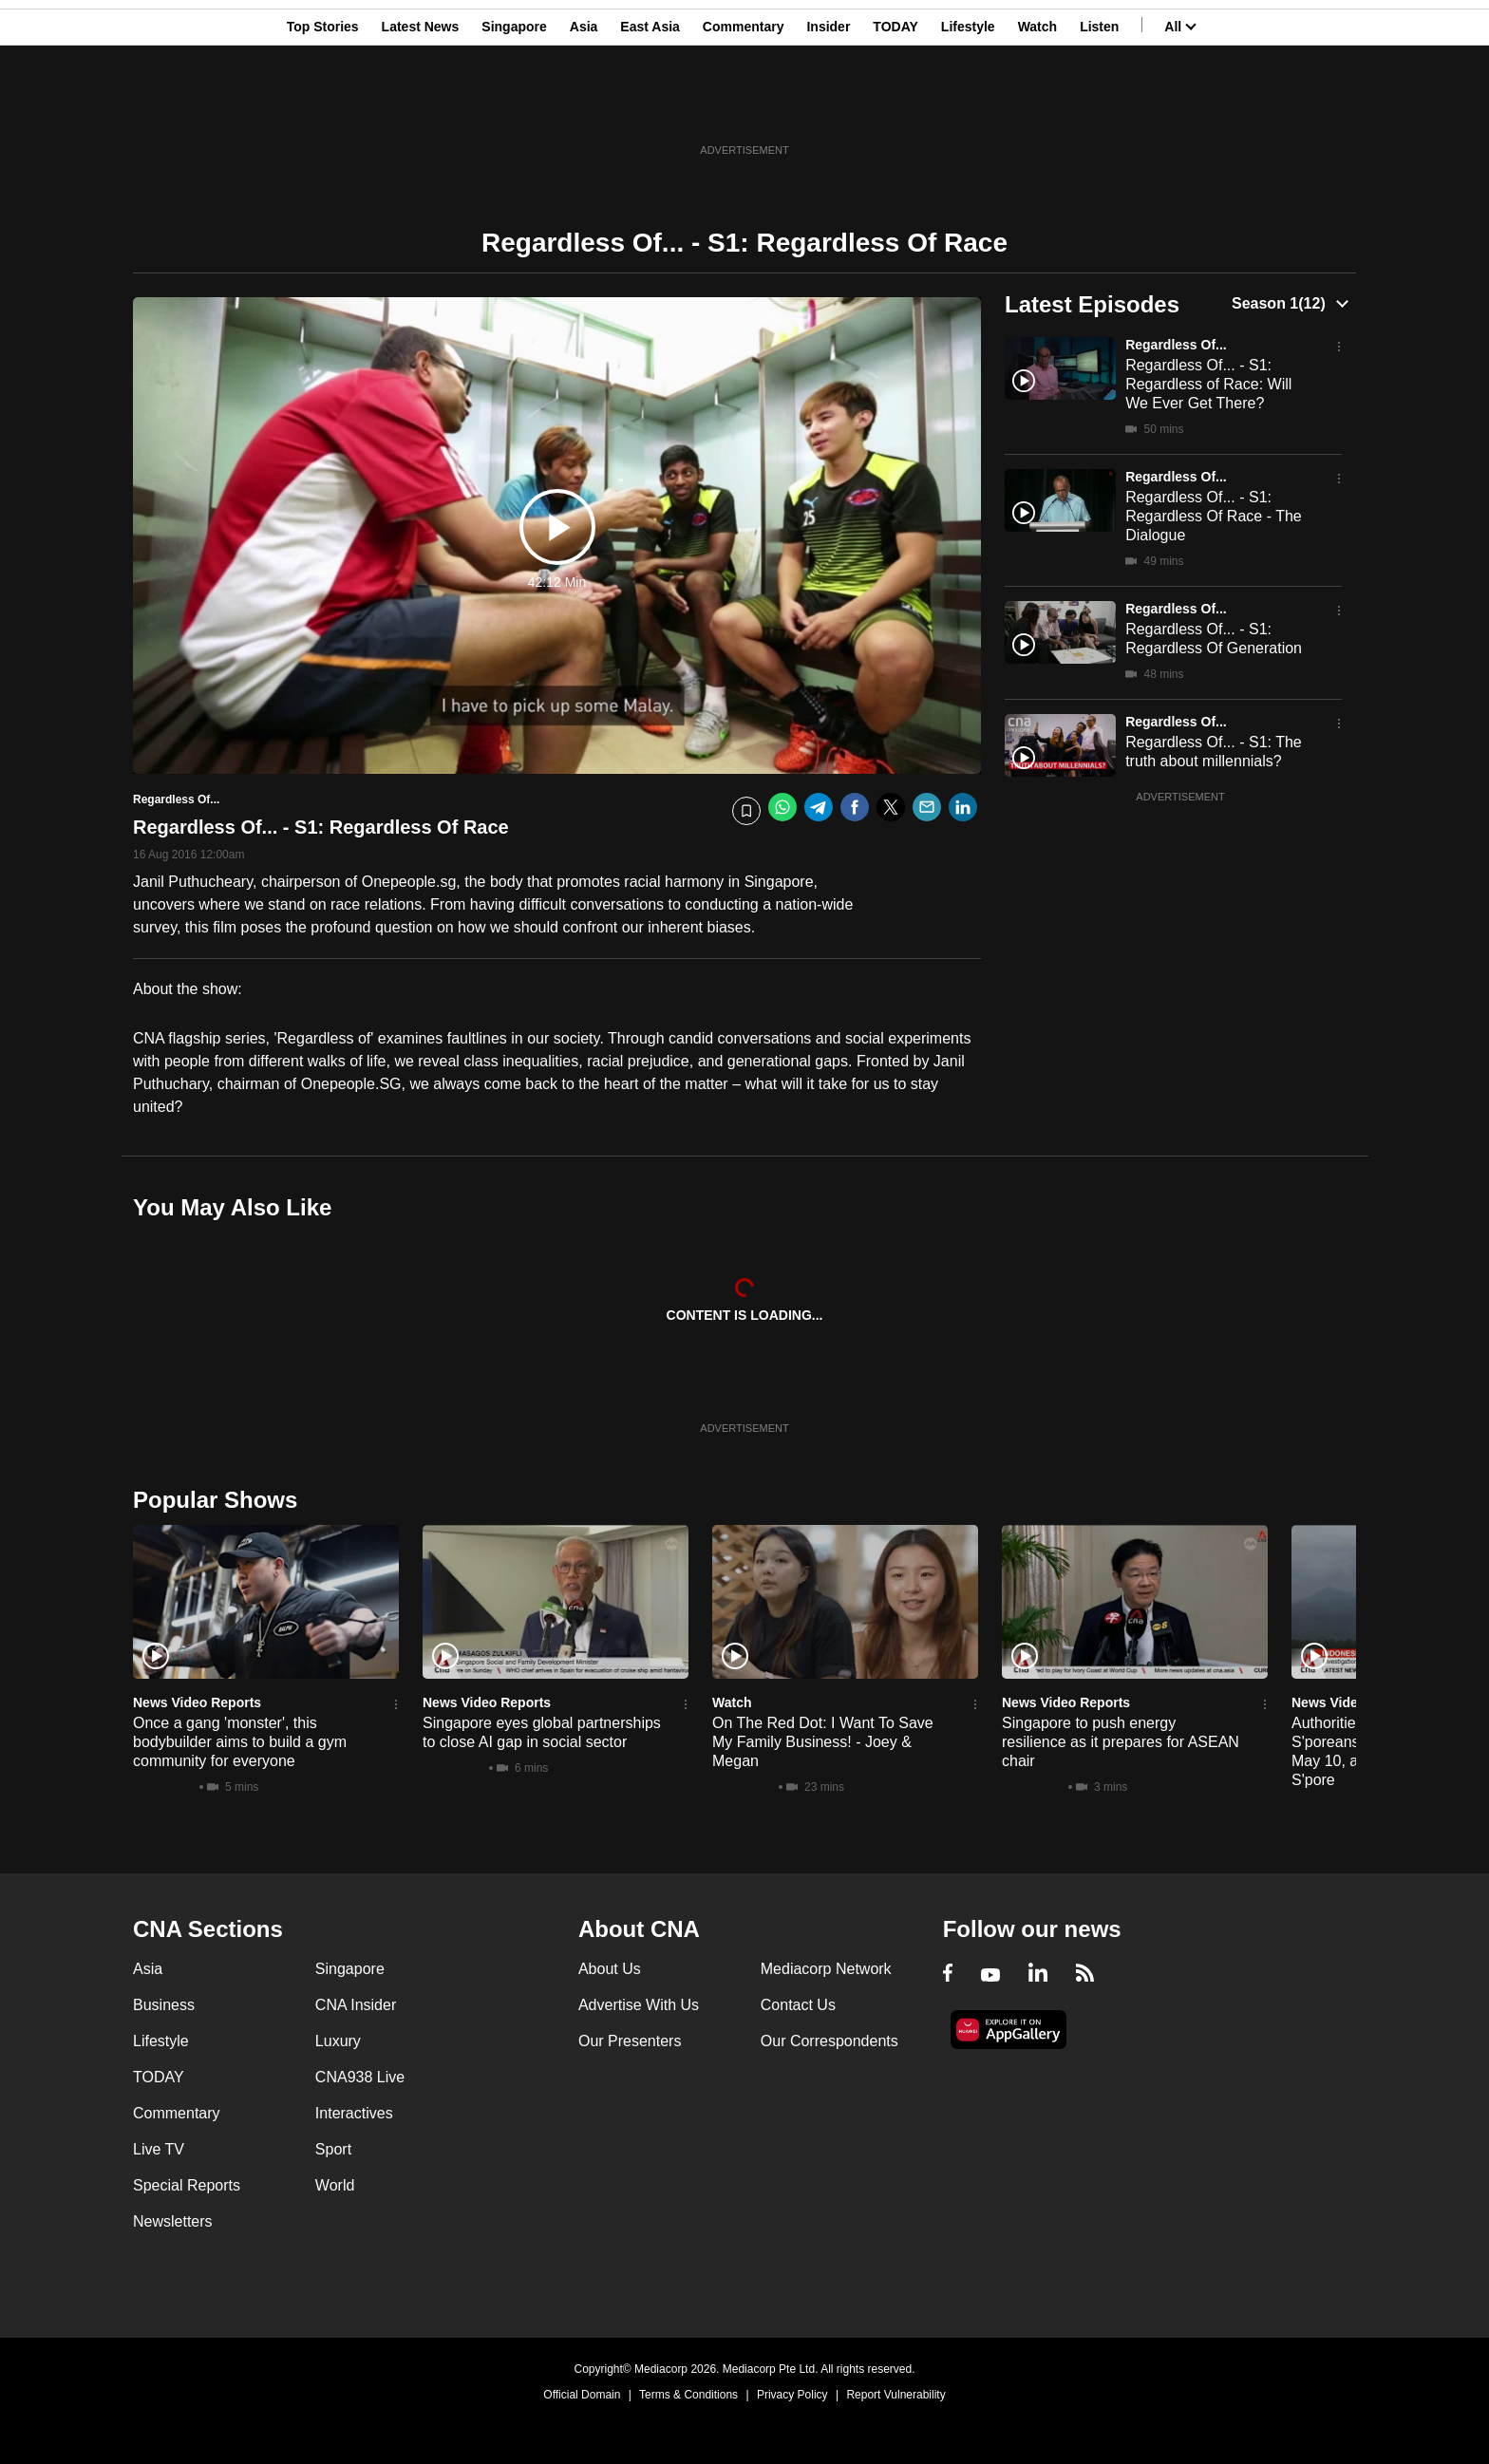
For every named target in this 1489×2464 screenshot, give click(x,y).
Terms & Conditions (688, 2394)
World (335, 2185)
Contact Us (798, 2005)
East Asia (650, 107)
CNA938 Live (360, 2077)
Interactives (354, 2113)
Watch (1037, 107)
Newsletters (173, 2221)
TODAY (895, 107)
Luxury (338, 2041)
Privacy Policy (792, 2394)
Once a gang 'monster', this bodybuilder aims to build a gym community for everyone (240, 1742)
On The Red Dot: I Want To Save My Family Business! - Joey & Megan (822, 1742)
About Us (609, 1969)
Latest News (421, 107)
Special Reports (186, 2185)
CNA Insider (355, 2005)
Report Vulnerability (895, 2394)
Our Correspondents (829, 2041)
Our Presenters (629, 2041)
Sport (333, 2149)
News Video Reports (197, 1702)
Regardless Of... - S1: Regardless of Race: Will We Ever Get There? (1208, 384)
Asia (584, 107)
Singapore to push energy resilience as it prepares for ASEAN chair (1120, 1742)
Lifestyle (968, 107)
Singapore (513, 107)
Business (164, 2005)
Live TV (158, 2149)
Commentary (743, 107)
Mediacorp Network (826, 1969)
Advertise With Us (638, 2005)
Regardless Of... (1176, 344)
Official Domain (581, 2394)
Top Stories (323, 107)
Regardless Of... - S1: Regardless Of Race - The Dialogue (1213, 516)
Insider (828, 107)
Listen (1099, 107)
